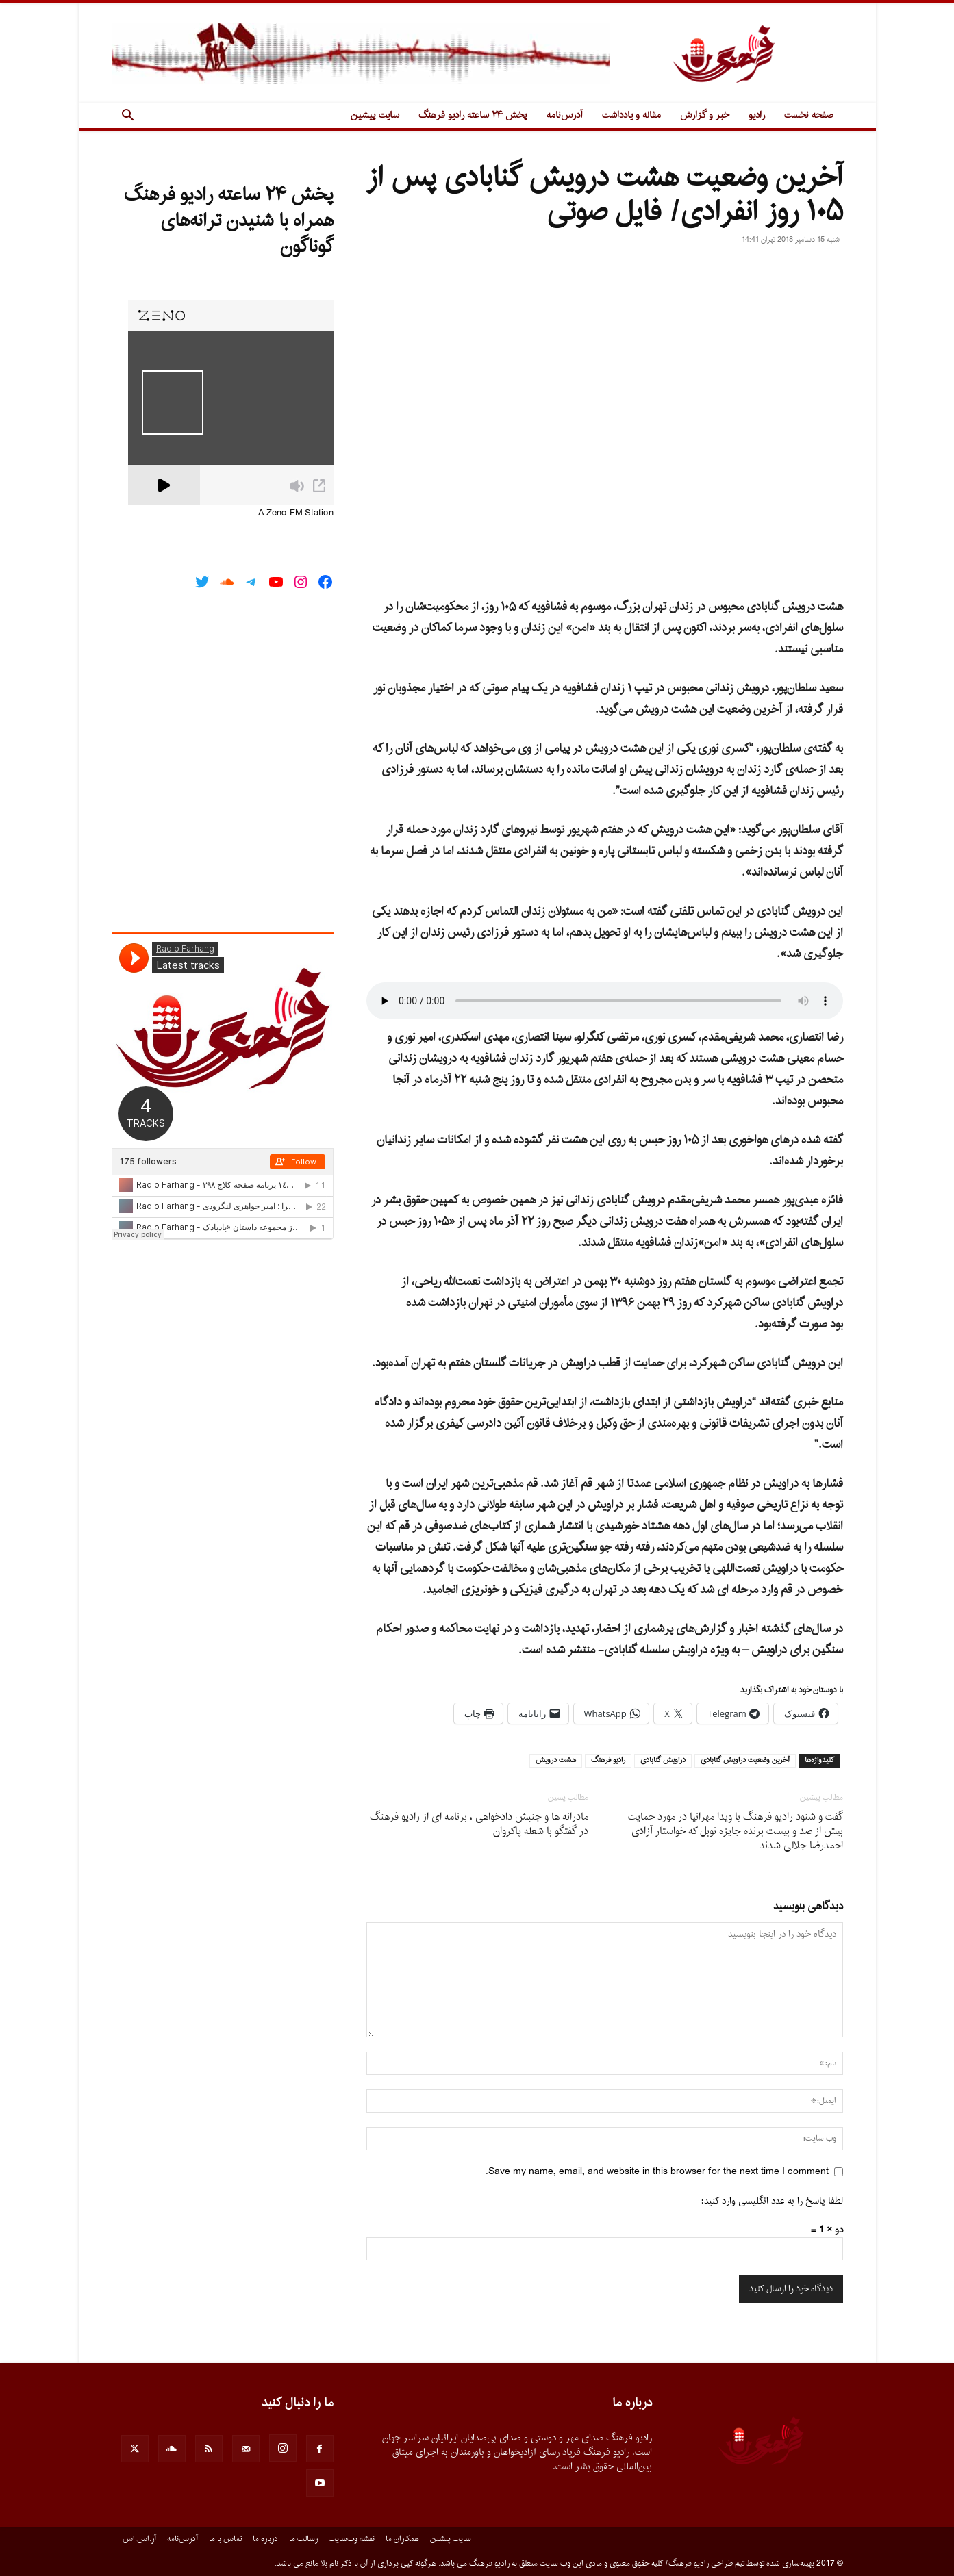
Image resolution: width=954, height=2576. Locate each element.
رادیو (757, 115)
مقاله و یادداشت (631, 115)
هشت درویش (556, 1761)
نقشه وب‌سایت (352, 2539)
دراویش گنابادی (663, 1761)
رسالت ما (303, 2539)
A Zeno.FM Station (296, 513)
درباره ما (265, 2539)
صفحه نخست (808, 115)
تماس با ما (225, 2539)
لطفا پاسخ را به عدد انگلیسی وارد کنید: (772, 2201)
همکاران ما (402, 2539)
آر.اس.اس (139, 2539)
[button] (128, 116)
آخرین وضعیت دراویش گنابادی (745, 1761)
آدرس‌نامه (565, 115)
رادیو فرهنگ (608, 1761)
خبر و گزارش (704, 115)
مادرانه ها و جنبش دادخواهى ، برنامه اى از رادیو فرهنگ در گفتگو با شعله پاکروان (479, 1824)
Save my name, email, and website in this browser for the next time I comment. (657, 2172)
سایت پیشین (375, 115)
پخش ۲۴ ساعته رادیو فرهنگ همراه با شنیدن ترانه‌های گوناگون (229, 221)
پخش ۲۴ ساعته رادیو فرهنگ (472, 115)
